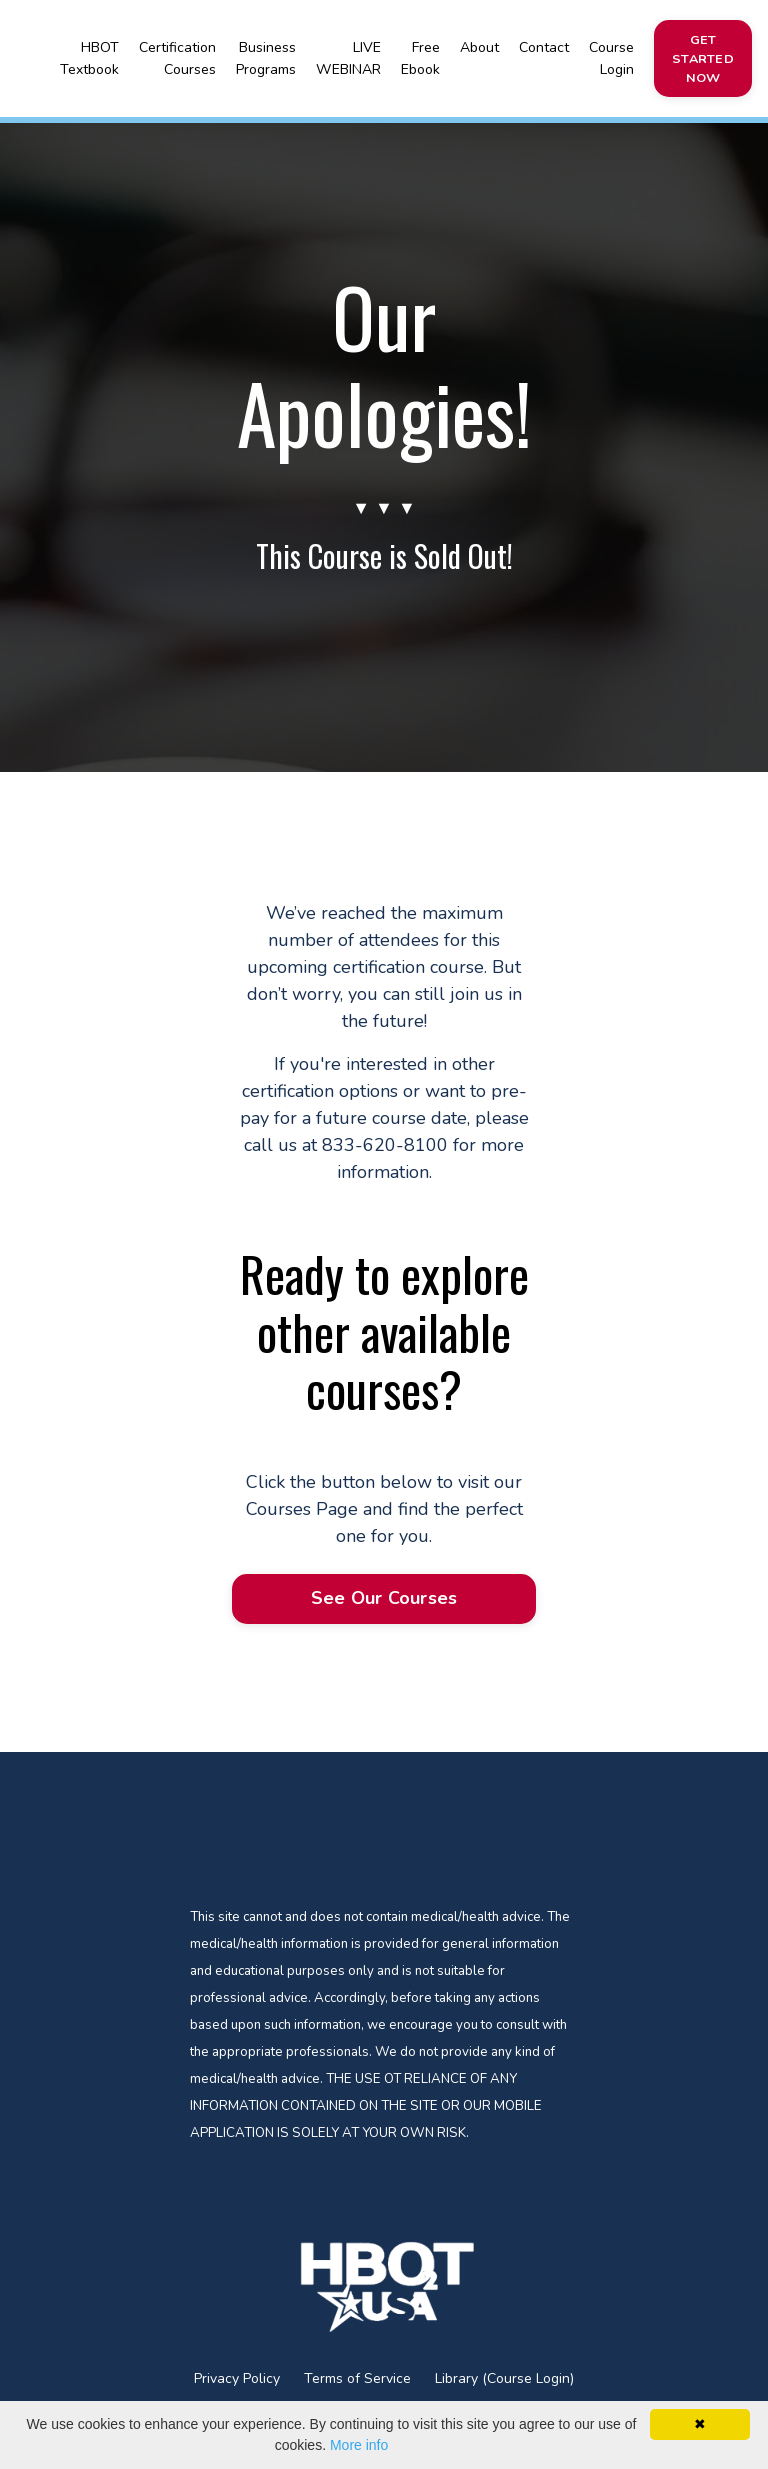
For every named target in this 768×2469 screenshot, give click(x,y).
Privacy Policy (237, 2382)
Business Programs (266, 58)
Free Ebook (419, 58)
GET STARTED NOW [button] (701, 57)
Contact (543, 47)
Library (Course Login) (504, 2382)
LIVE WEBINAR (348, 58)
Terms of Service (357, 2382)
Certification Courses (177, 58)
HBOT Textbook (89, 58)
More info (359, 2445)
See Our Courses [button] (384, 1600)
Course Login (610, 58)
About (478, 47)
